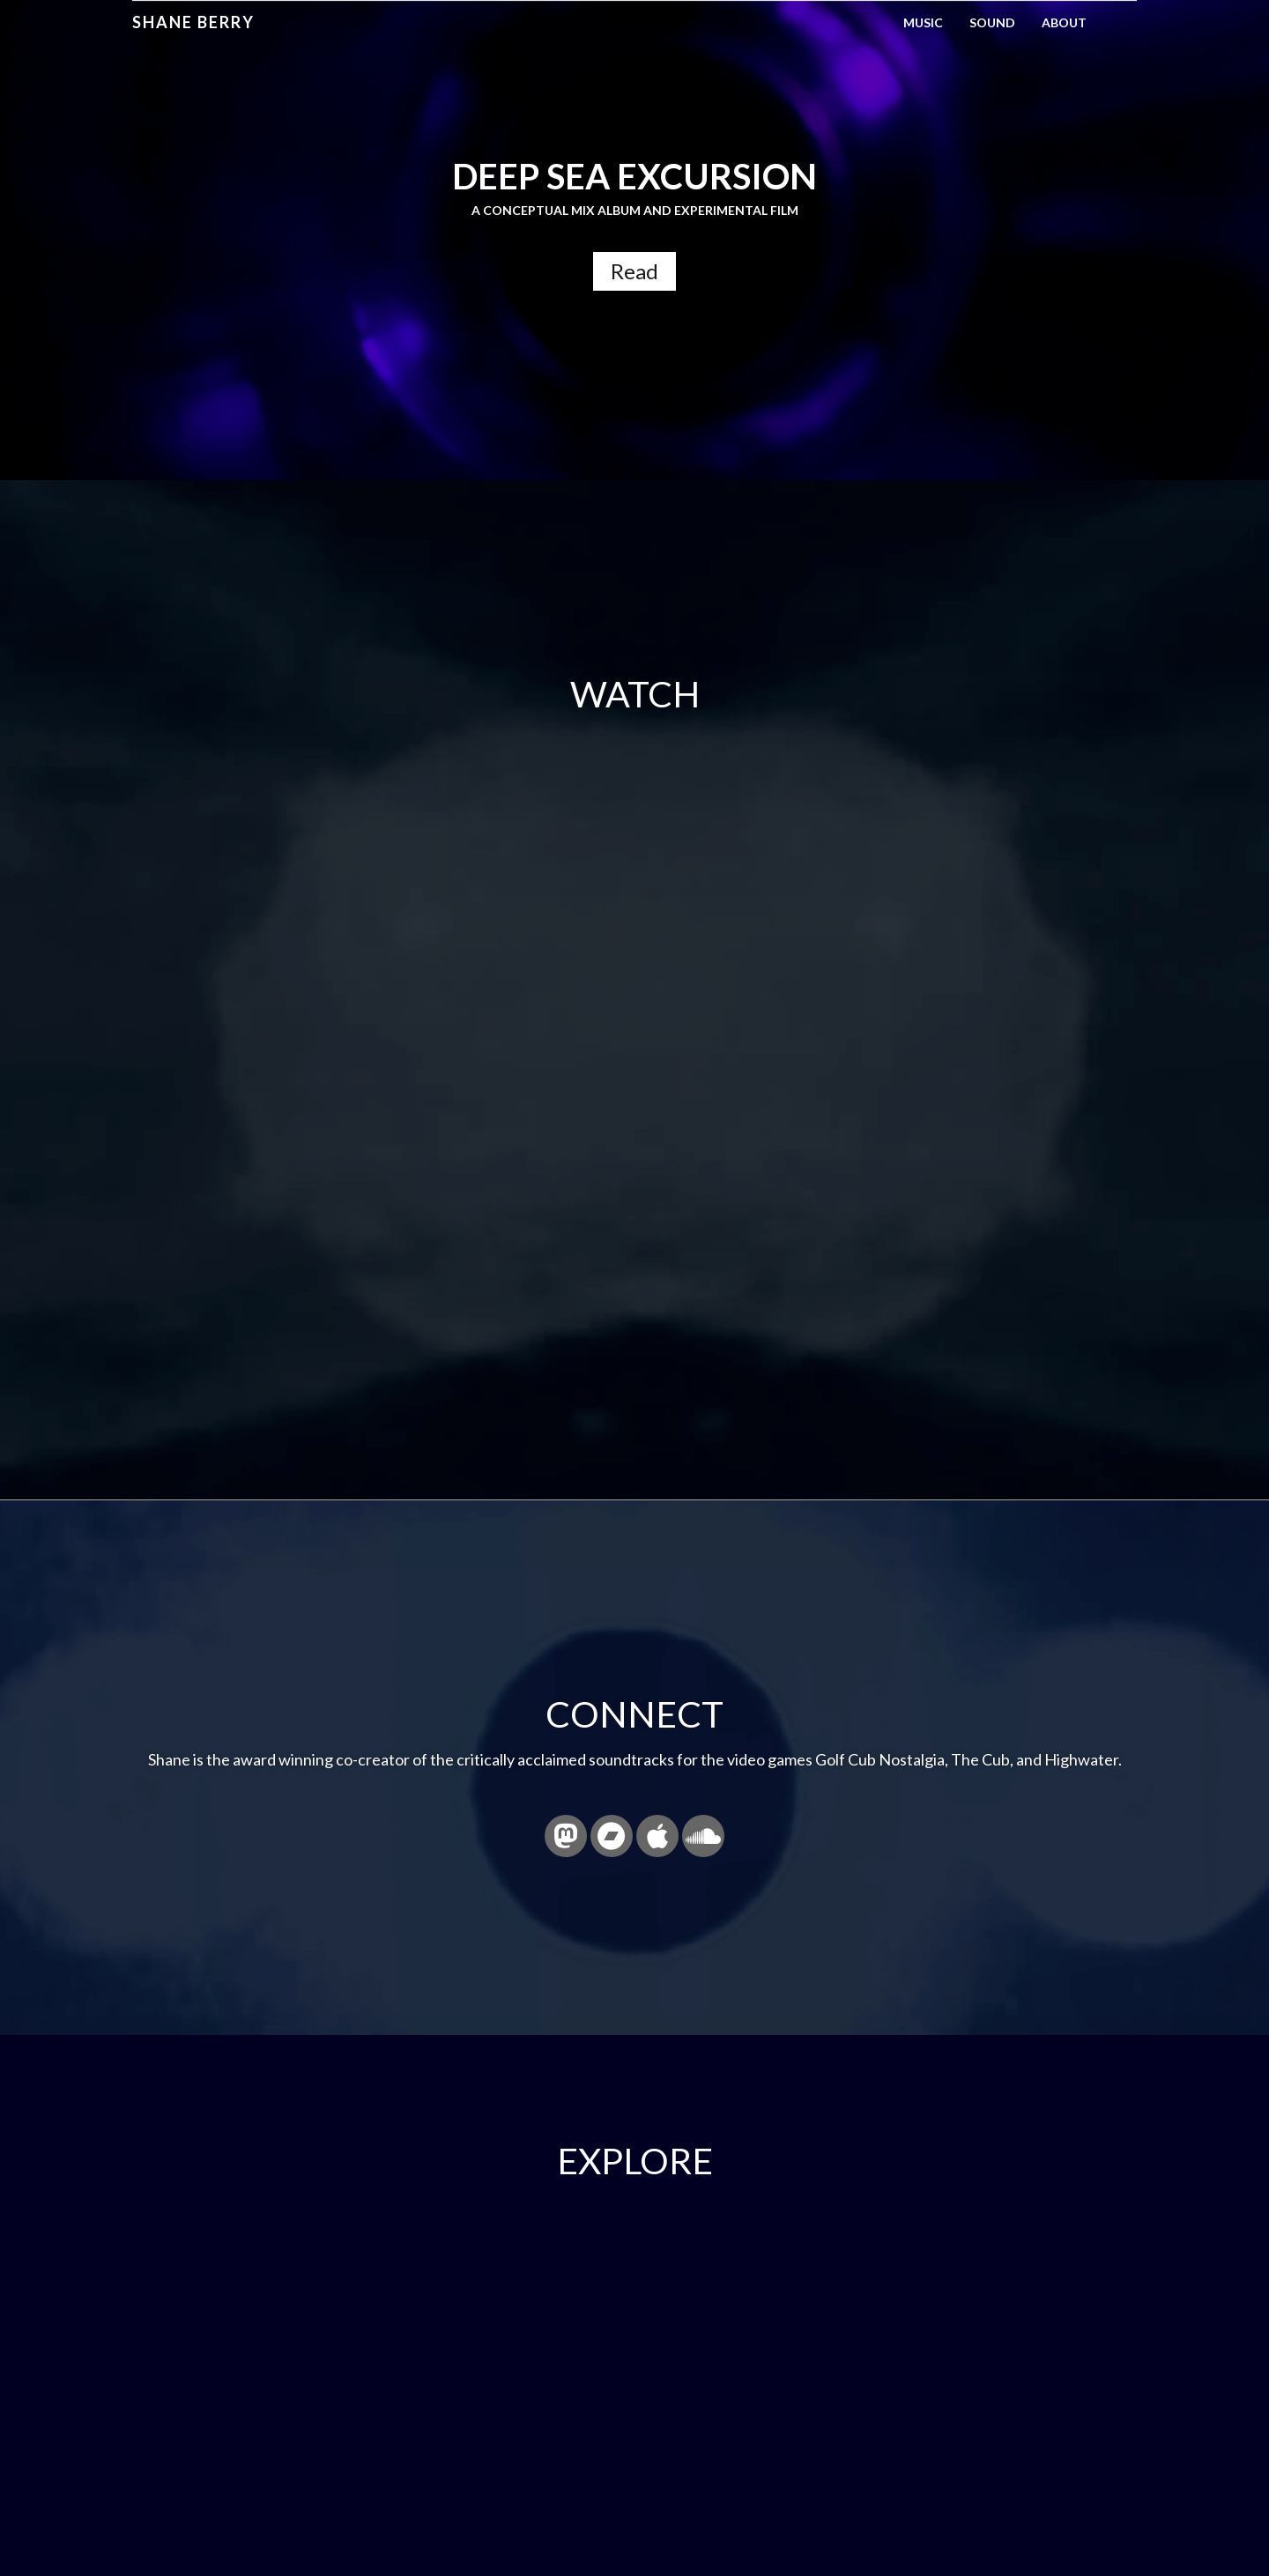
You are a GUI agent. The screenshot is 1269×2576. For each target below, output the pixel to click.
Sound (992, 22)
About (1064, 22)
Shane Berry (193, 22)
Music (923, 22)
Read (634, 271)
